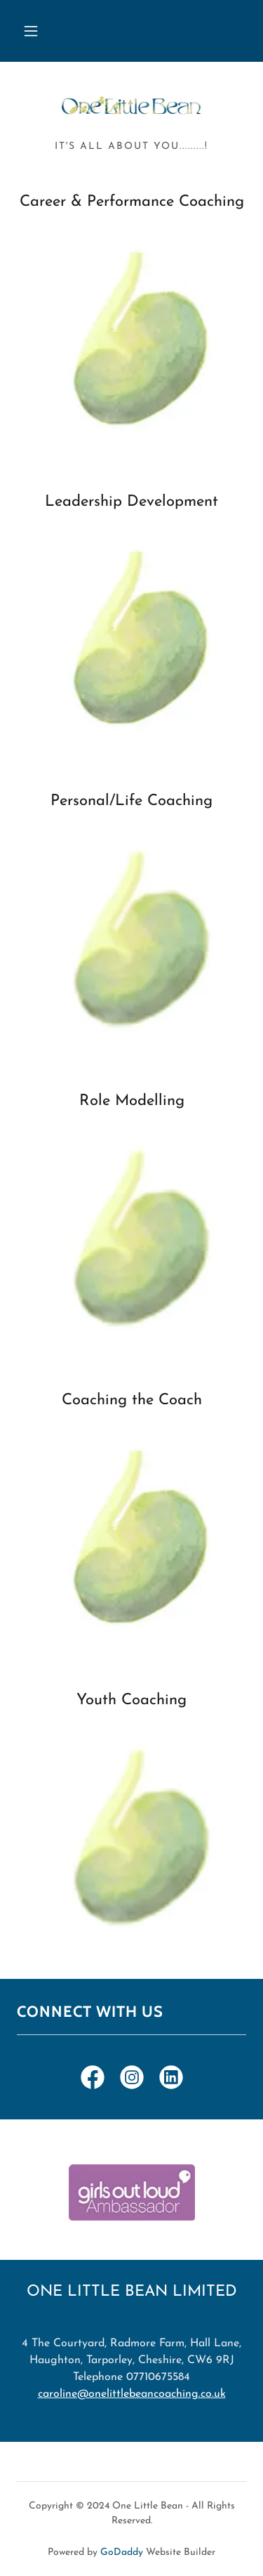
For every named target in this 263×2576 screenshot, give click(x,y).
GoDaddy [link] (121, 2552)
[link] (131, 107)
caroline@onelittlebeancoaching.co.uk (132, 2394)
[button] (31, 31)
